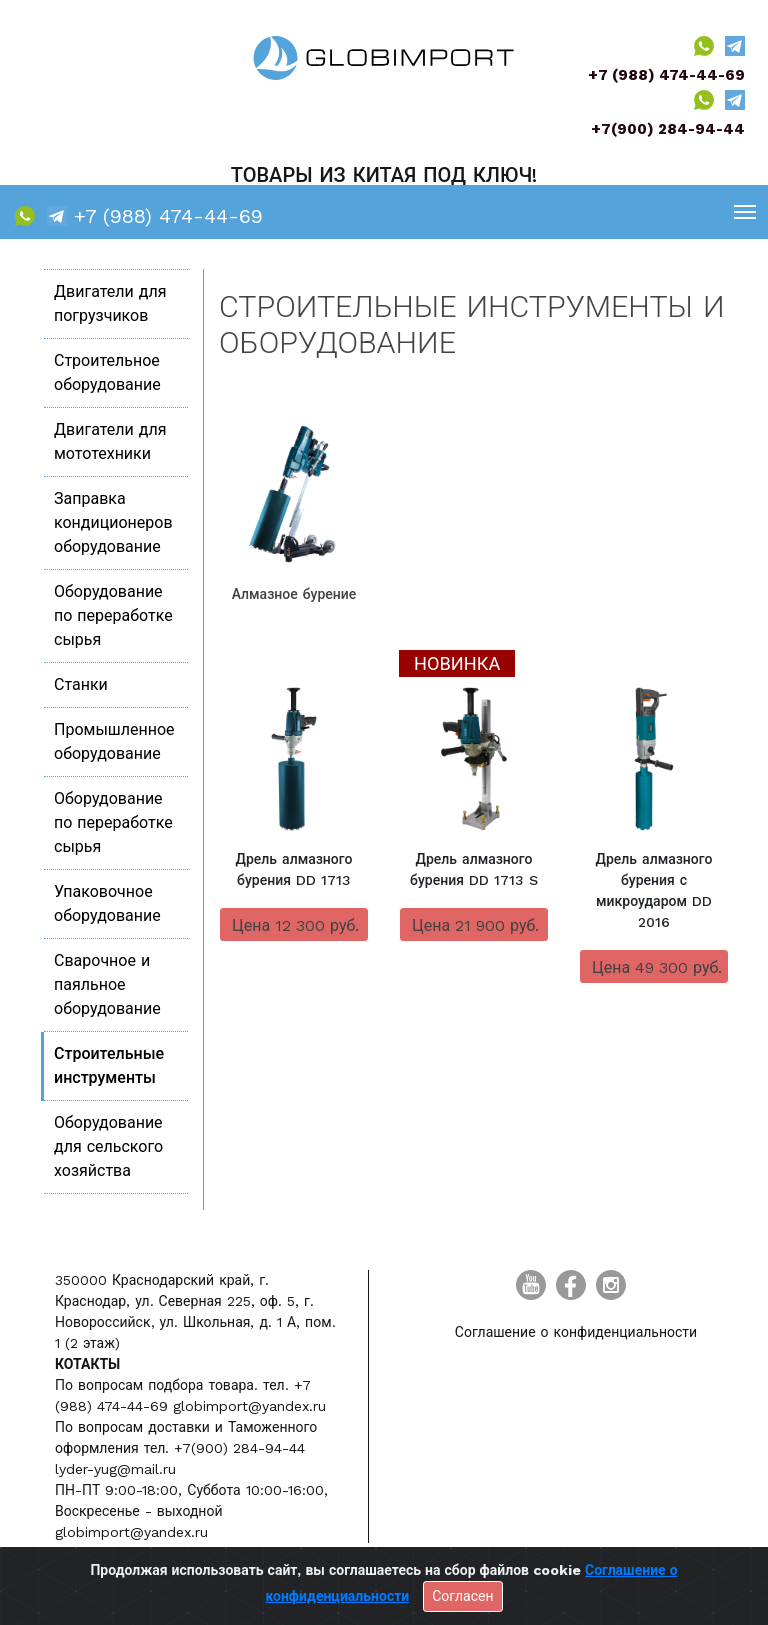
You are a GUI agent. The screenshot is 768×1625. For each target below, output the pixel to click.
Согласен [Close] (462, 1596)
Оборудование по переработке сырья (113, 615)
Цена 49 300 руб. (657, 967)
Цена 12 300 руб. (295, 925)
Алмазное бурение (294, 594)
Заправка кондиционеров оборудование (113, 522)
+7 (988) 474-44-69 (666, 75)
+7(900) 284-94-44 (668, 129)
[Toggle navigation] (745, 211)
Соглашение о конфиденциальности (576, 1332)
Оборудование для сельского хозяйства (108, 1146)
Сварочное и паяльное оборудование (107, 984)
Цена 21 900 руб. (475, 925)
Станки (81, 684)
